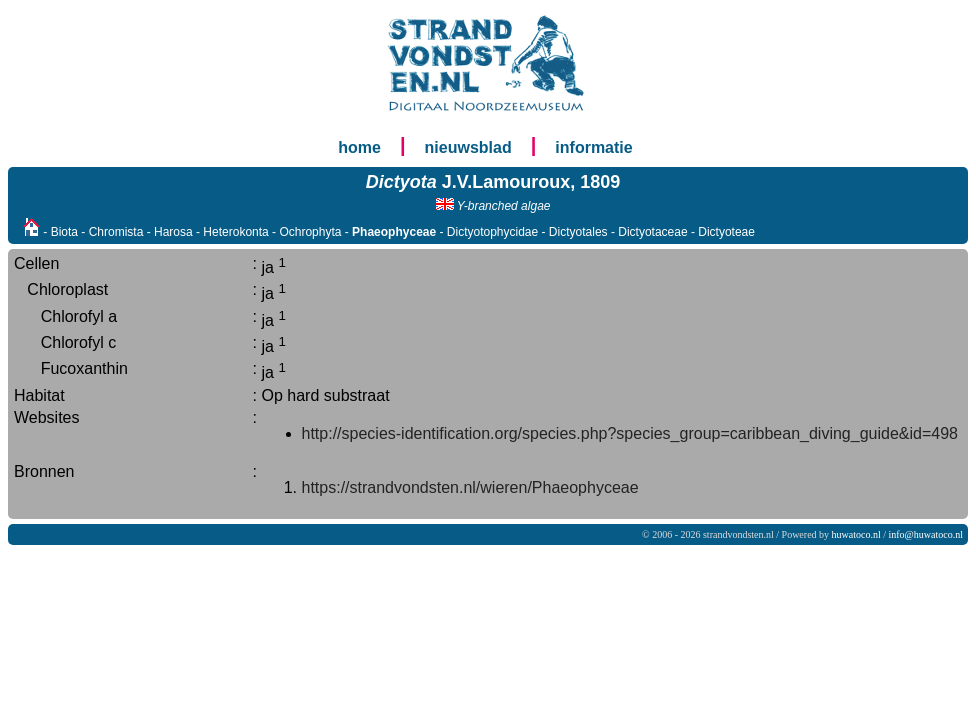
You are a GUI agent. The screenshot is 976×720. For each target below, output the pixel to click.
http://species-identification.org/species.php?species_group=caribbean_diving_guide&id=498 (630, 433)
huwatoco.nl (856, 534)
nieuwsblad (468, 147)
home (359, 147)
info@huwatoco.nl (926, 534)
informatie (593, 147)
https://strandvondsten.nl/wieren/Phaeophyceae (470, 487)
